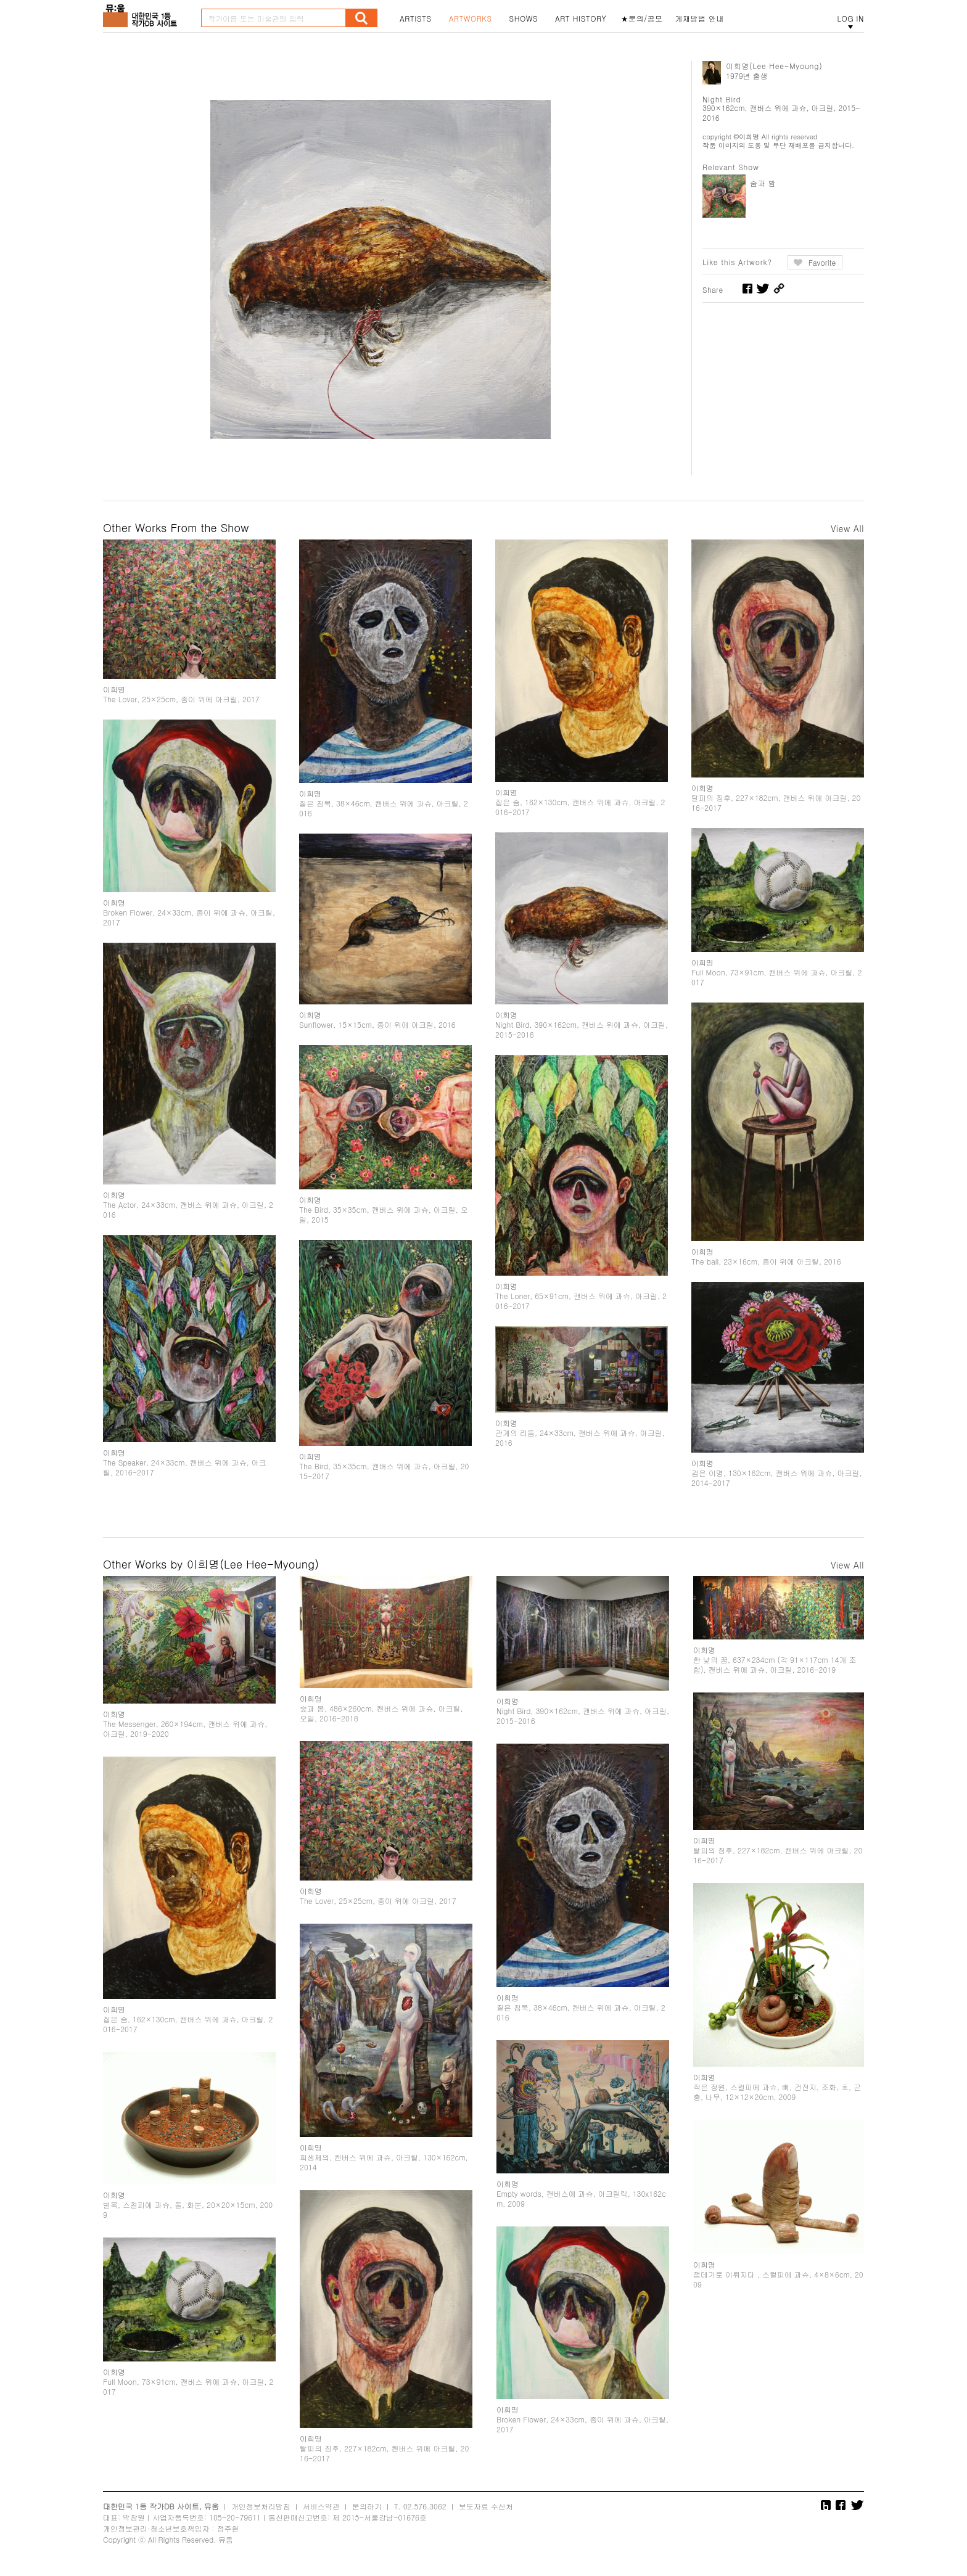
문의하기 (367, 2506)
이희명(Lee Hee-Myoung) (774, 65)
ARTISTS (416, 18)
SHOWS (523, 18)
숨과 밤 (763, 183)
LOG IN (850, 18)
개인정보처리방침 (260, 2506)
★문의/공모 (642, 18)
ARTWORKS (470, 18)
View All (847, 528)
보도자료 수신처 (486, 2506)
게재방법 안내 (700, 18)
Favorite (822, 262)
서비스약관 (321, 2506)
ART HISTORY (581, 18)
